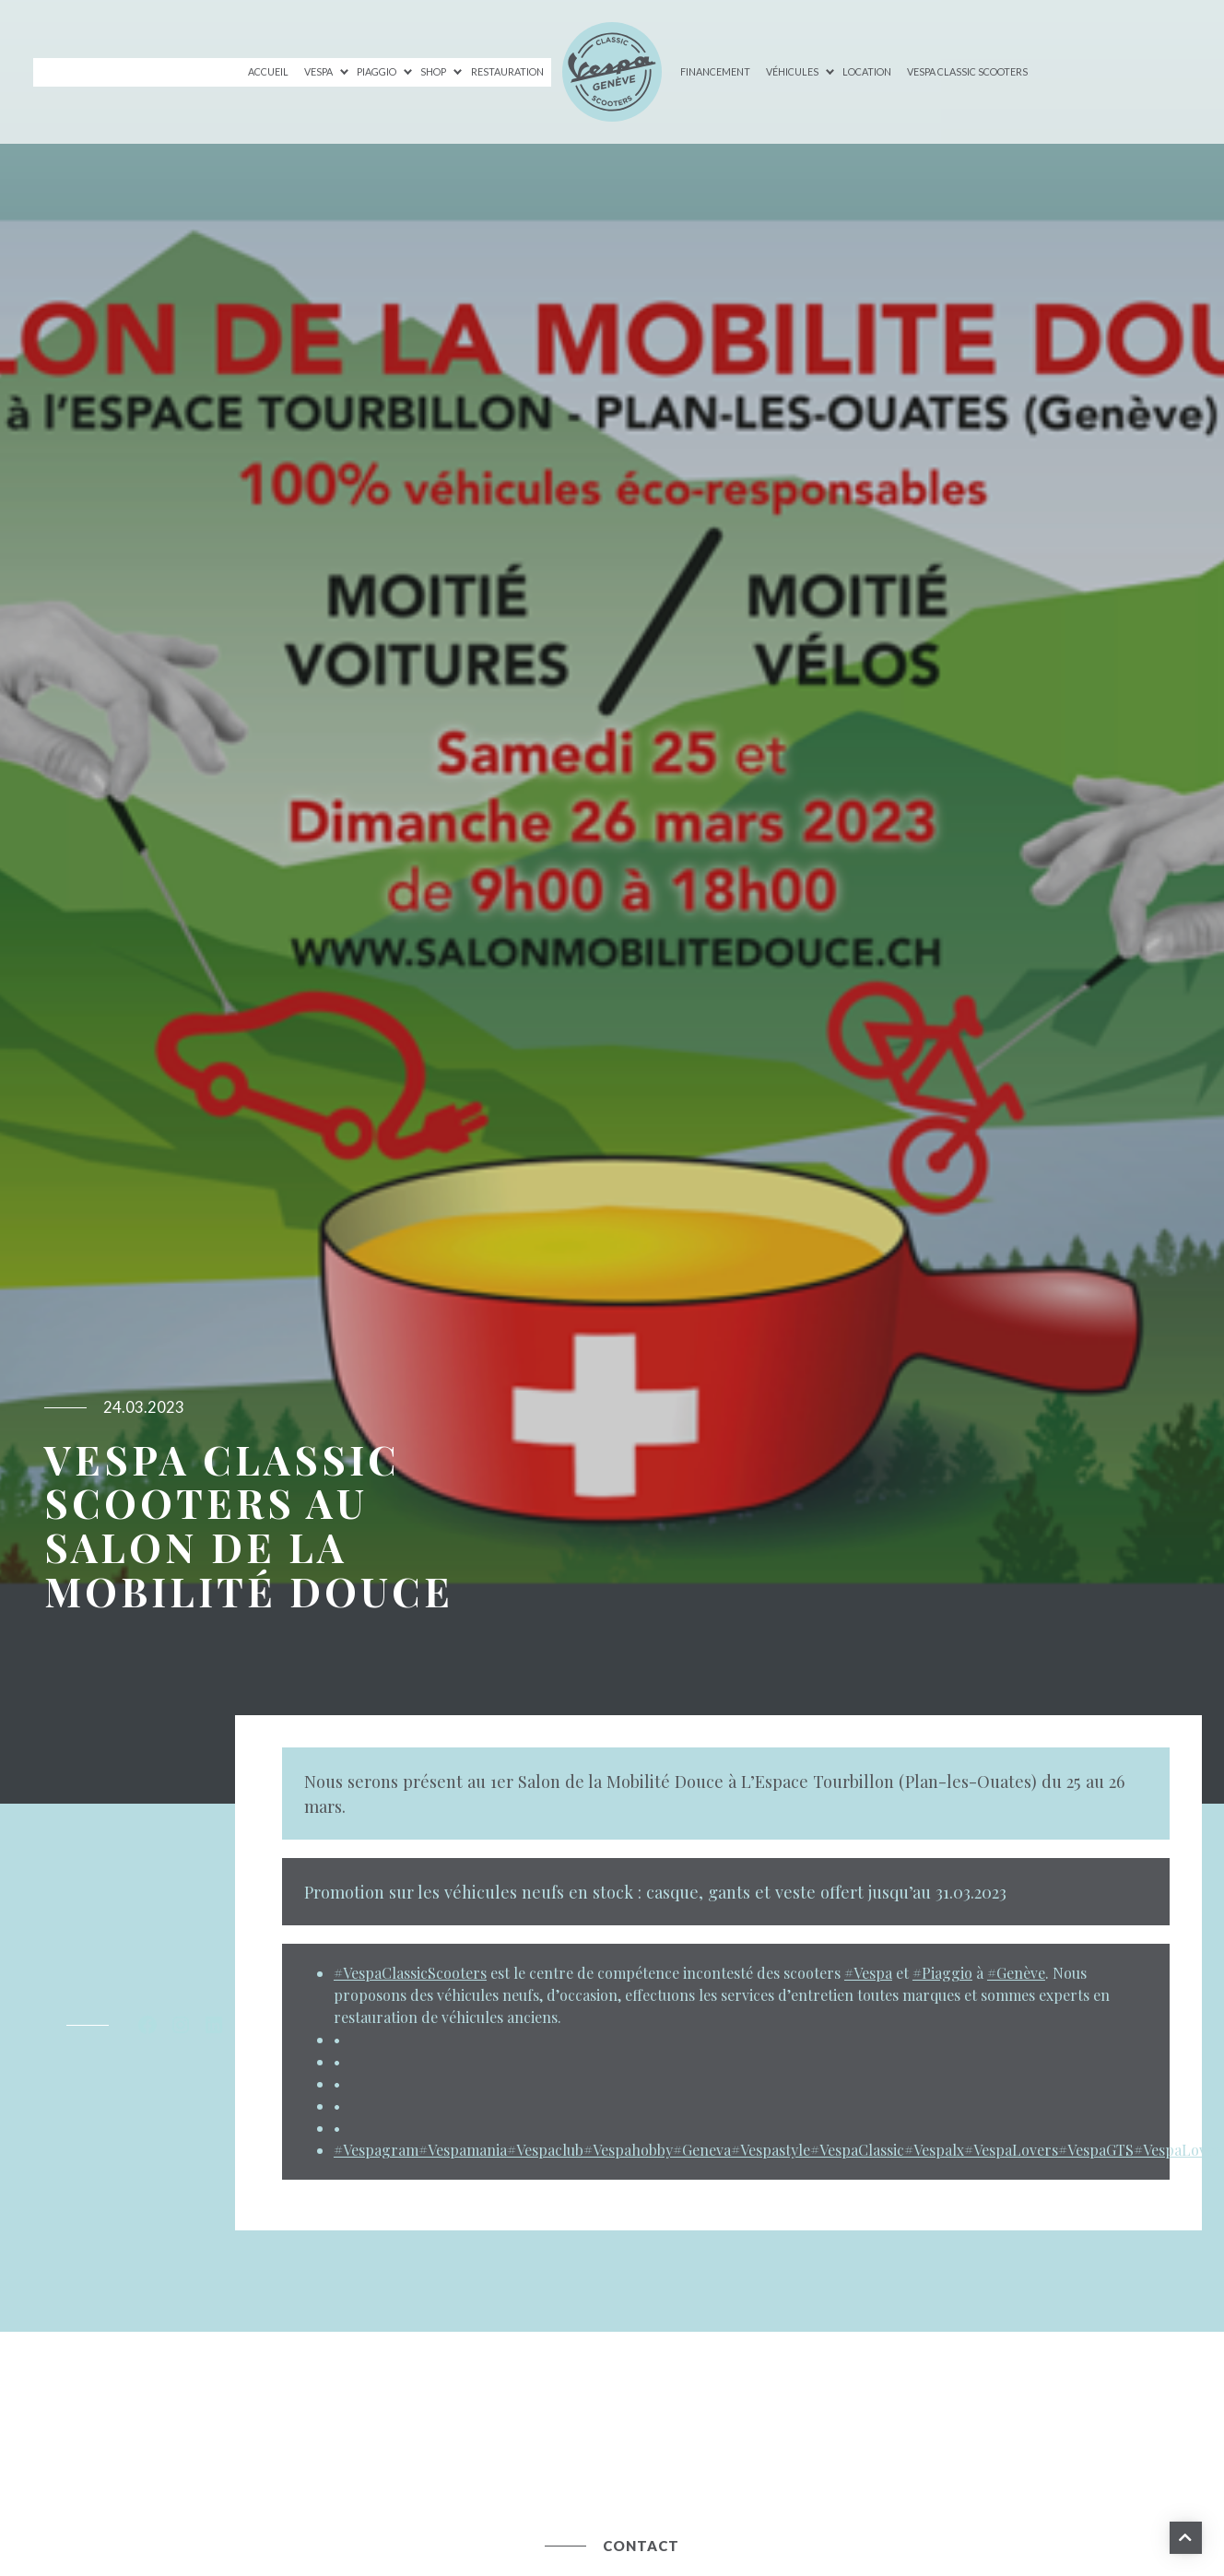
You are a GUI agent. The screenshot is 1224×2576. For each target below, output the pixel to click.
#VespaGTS (1096, 2149)
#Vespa (868, 1972)
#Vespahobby (628, 2149)
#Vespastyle (770, 2149)
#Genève (1016, 1972)
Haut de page (1183, 2535)
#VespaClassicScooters (410, 1972)
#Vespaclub (545, 2149)
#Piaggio (942, 1972)
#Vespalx (934, 2149)
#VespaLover (1177, 2149)
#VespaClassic (857, 2149)
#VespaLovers (1011, 2149)
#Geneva (702, 2149)
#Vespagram (376, 2149)
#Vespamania (462, 2149)
